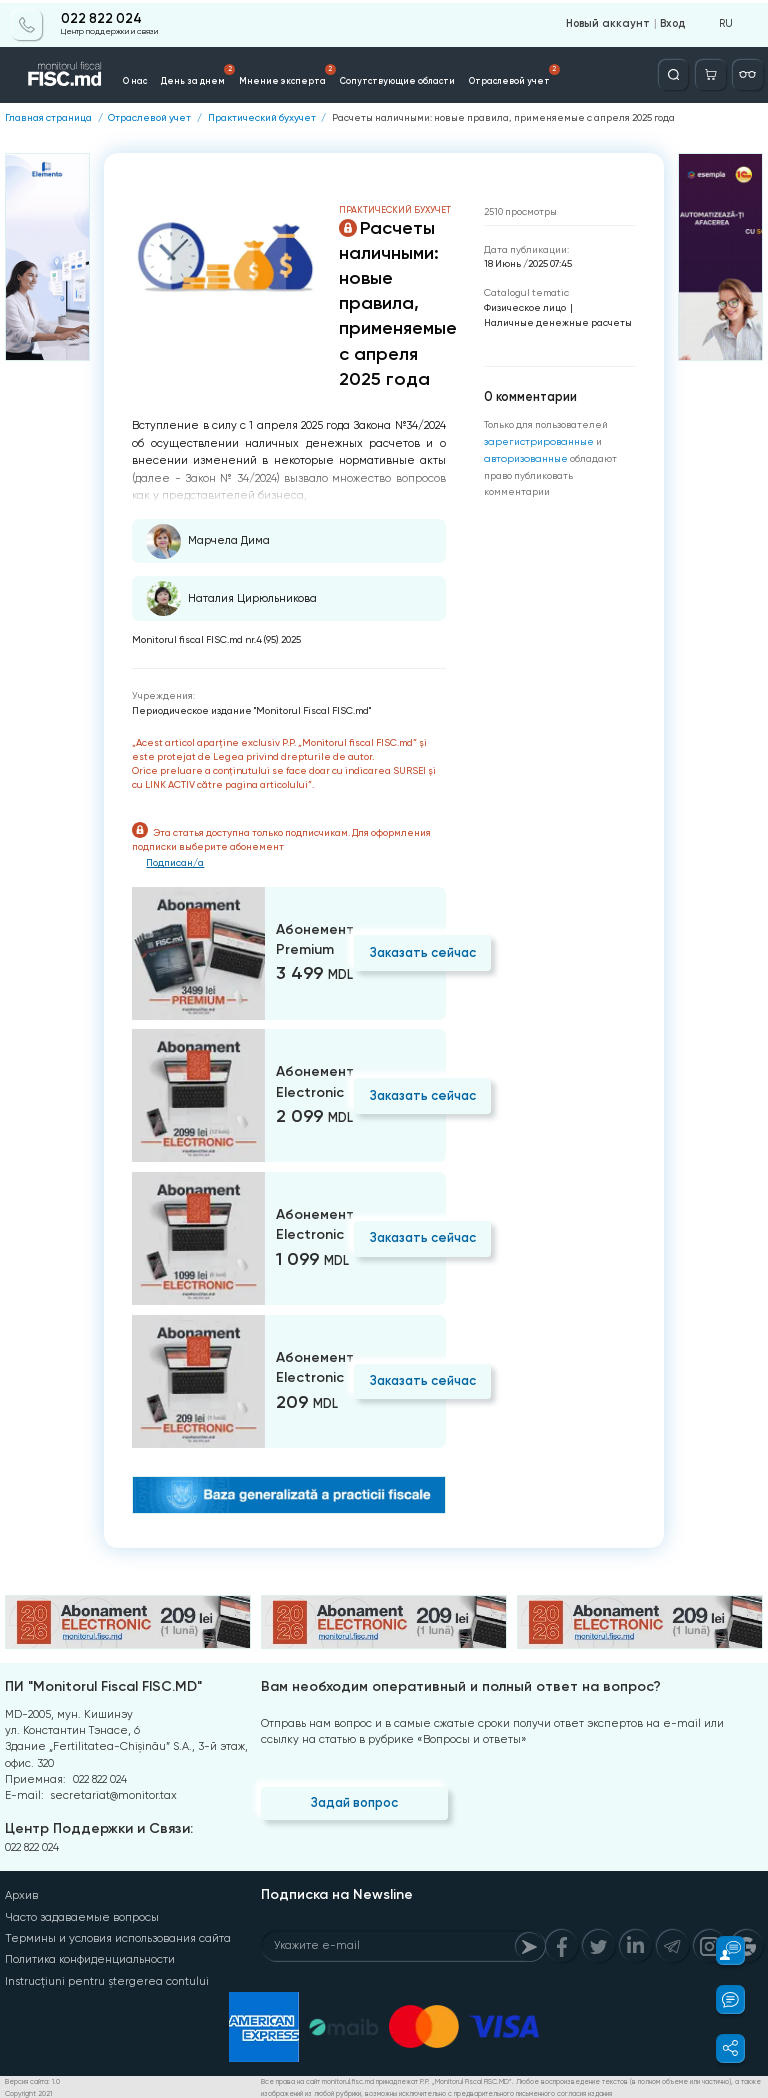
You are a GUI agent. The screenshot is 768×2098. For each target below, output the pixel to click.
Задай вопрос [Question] (353, 1801)
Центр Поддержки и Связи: (99, 1828)
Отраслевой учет (470, 73)
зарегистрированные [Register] (535, 440)
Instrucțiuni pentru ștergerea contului (106, 1978)
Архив (21, 1894)
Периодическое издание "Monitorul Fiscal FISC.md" (251, 709)
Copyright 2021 (28, 2091)
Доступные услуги (550, 73)
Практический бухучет (262, 117)
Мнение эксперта (283, 73)
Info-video (612, 78)
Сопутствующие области (372, 78)
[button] (721, 1950)
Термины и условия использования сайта (117, 1936)
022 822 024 (101, 17)
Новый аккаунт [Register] (610, 22)
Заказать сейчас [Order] (421, 951)
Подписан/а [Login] (176, 861)
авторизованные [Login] (523, 456)
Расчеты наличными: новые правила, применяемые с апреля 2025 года (503, 117)
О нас (152, 78)
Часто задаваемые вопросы (82, 1915)
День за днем (208, 73)
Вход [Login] (673, 22)
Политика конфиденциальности (90, 1957)
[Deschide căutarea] (675, 72)
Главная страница (48, 117)
